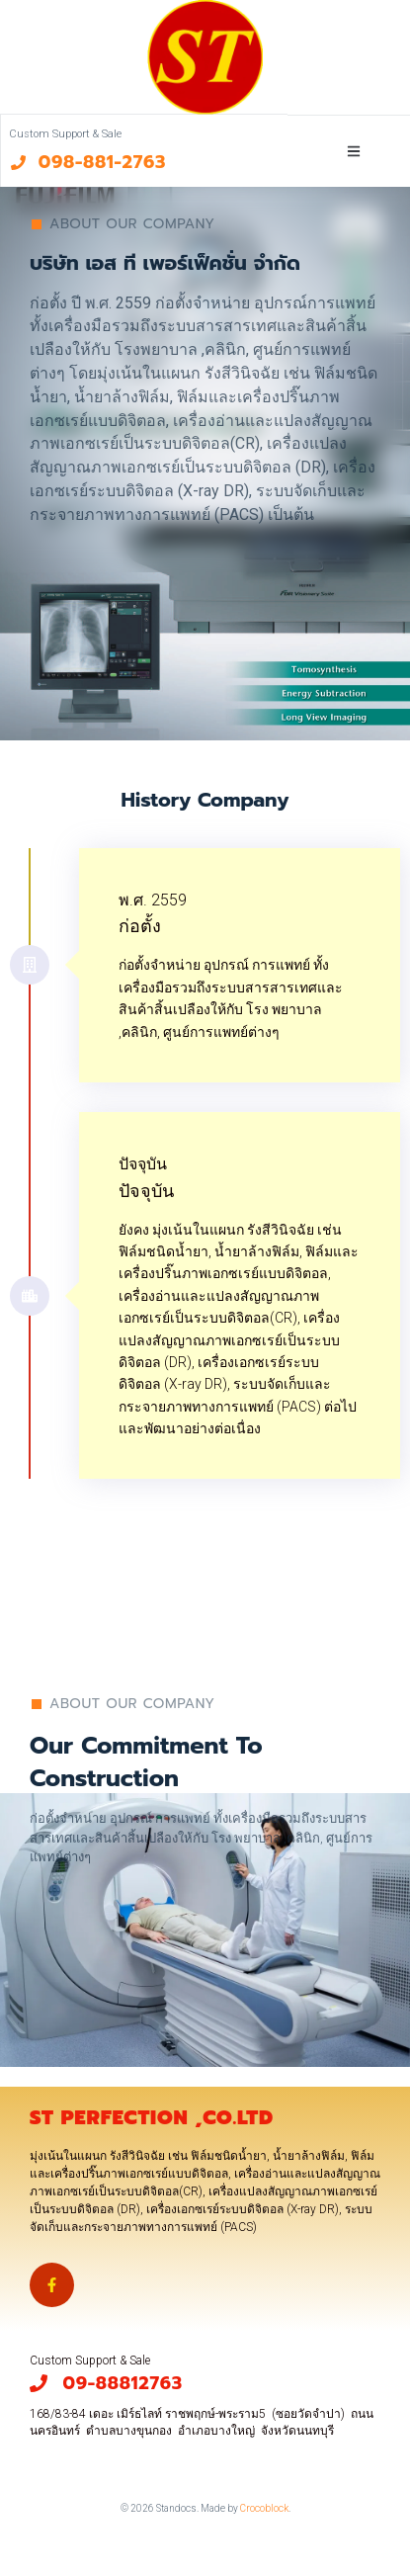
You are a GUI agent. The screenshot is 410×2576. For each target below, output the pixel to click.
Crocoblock (264, 2508)
